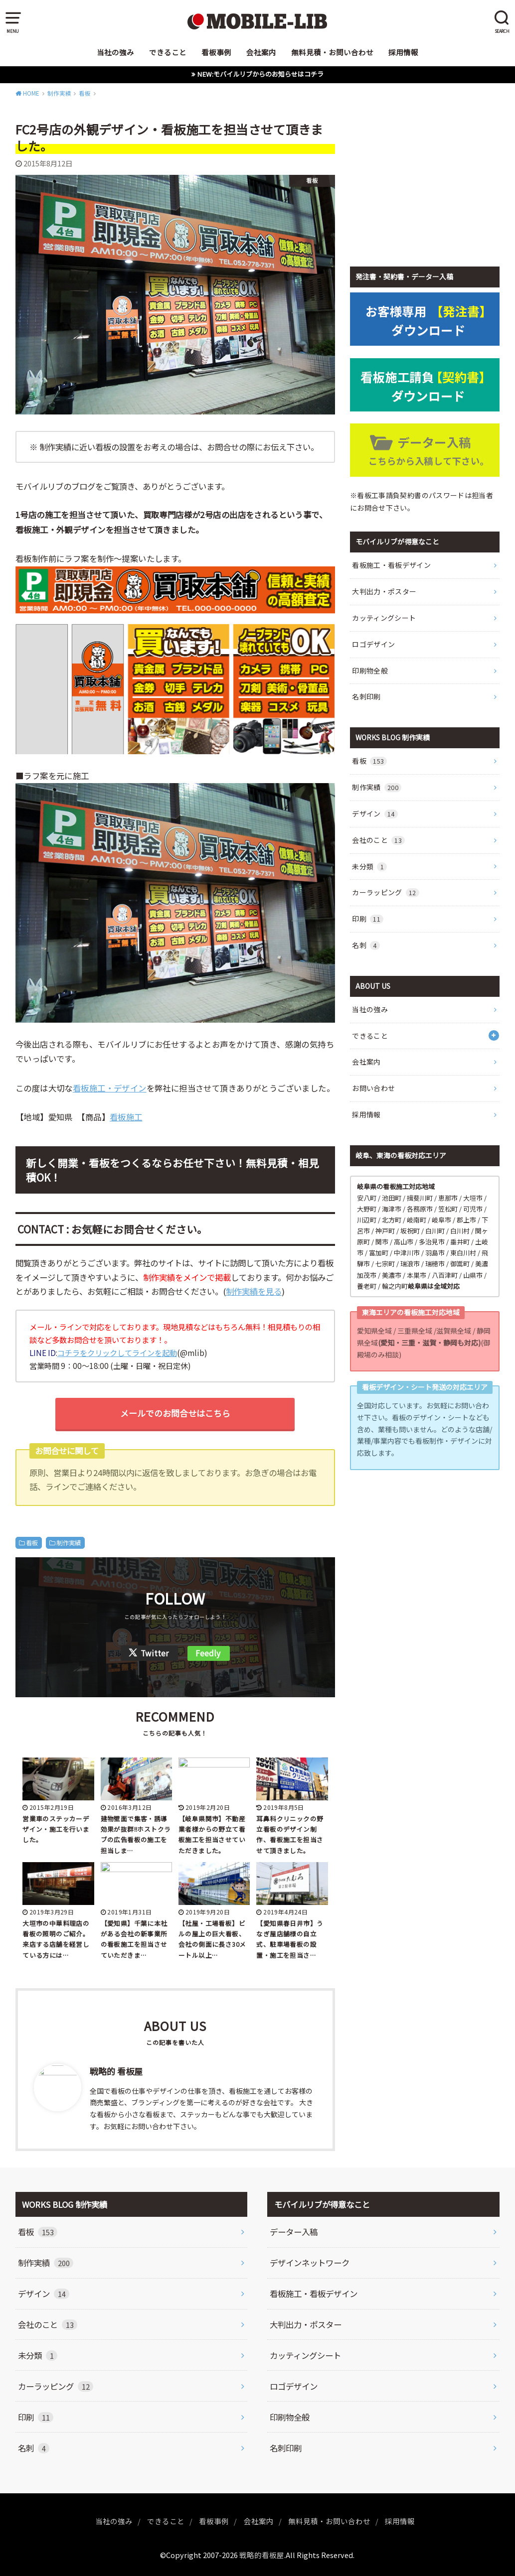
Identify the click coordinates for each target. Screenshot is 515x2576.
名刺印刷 (366, 696)
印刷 (367, 919)
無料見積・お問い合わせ (332, 52)
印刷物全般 (370, 671)
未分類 (369, 866)
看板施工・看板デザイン (391, 565)
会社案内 (261, 52)
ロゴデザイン (373, 644)
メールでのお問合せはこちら (175, 1413)
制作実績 (68, 1542)
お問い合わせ (373, 1088)
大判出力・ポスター (384, 591)
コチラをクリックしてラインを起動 (117, 1352)
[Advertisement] (425, 183)
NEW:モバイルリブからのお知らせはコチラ (260, 74)
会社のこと (378, 840)
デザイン (375, 813)
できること (167, 52)
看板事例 (216, 52)
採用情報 (403, 52)
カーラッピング (385, 892)
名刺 (366, 945)
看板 (32, 1542)
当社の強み (115, 52)
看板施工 (126, 1117)
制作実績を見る (254, 1291)
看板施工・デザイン (110, 1088)
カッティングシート (384, 618)
